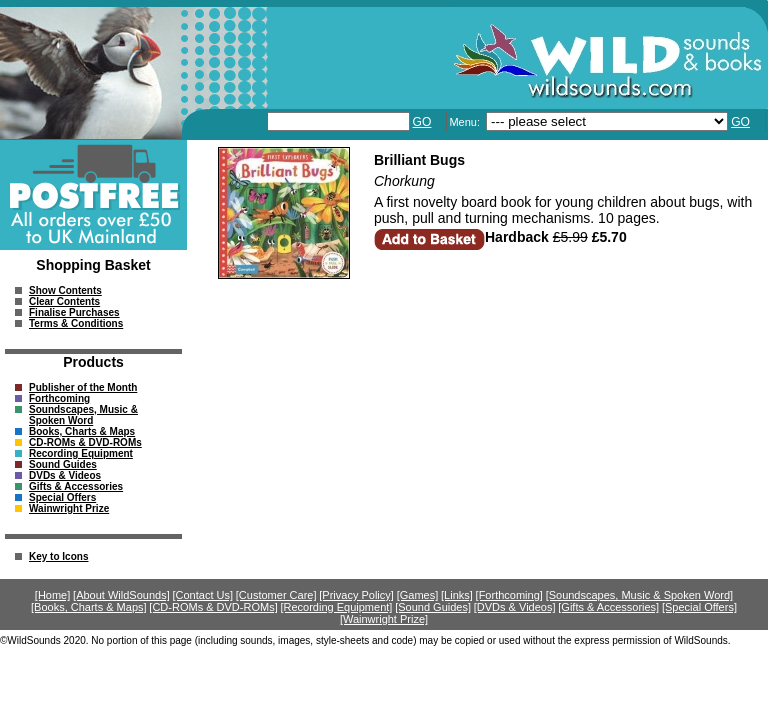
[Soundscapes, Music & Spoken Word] (640, 595)
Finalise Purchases (74, 312)
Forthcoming (59, 398)
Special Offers (62, 497)
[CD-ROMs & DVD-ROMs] (213, 607)
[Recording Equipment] (336, 607)
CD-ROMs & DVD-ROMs (85, 442)
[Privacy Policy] (356, 595)
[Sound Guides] (433, 607)
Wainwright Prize (69, 508)
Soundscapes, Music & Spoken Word (83, 415)
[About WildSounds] (121, 595)
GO (422, 122)
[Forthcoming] (509, 595)
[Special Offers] (699, 607)
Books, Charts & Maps (82, 431)
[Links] (457, 595)
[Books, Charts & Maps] (89, 607)
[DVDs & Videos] (515, 607)
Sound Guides (63, 464)
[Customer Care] (276, 595)
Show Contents (65, 290)
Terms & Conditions (76, 323)
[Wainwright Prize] (384, 619)
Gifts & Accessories (76, 486)
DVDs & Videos (65, 475)
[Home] (52, 595)
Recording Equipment (81, 453)
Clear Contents (64, 301)
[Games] (418, 595)
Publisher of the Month (83, 387)
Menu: (466, 122)
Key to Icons (58, 556)
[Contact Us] (203, 595)
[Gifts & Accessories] (608, 607)
